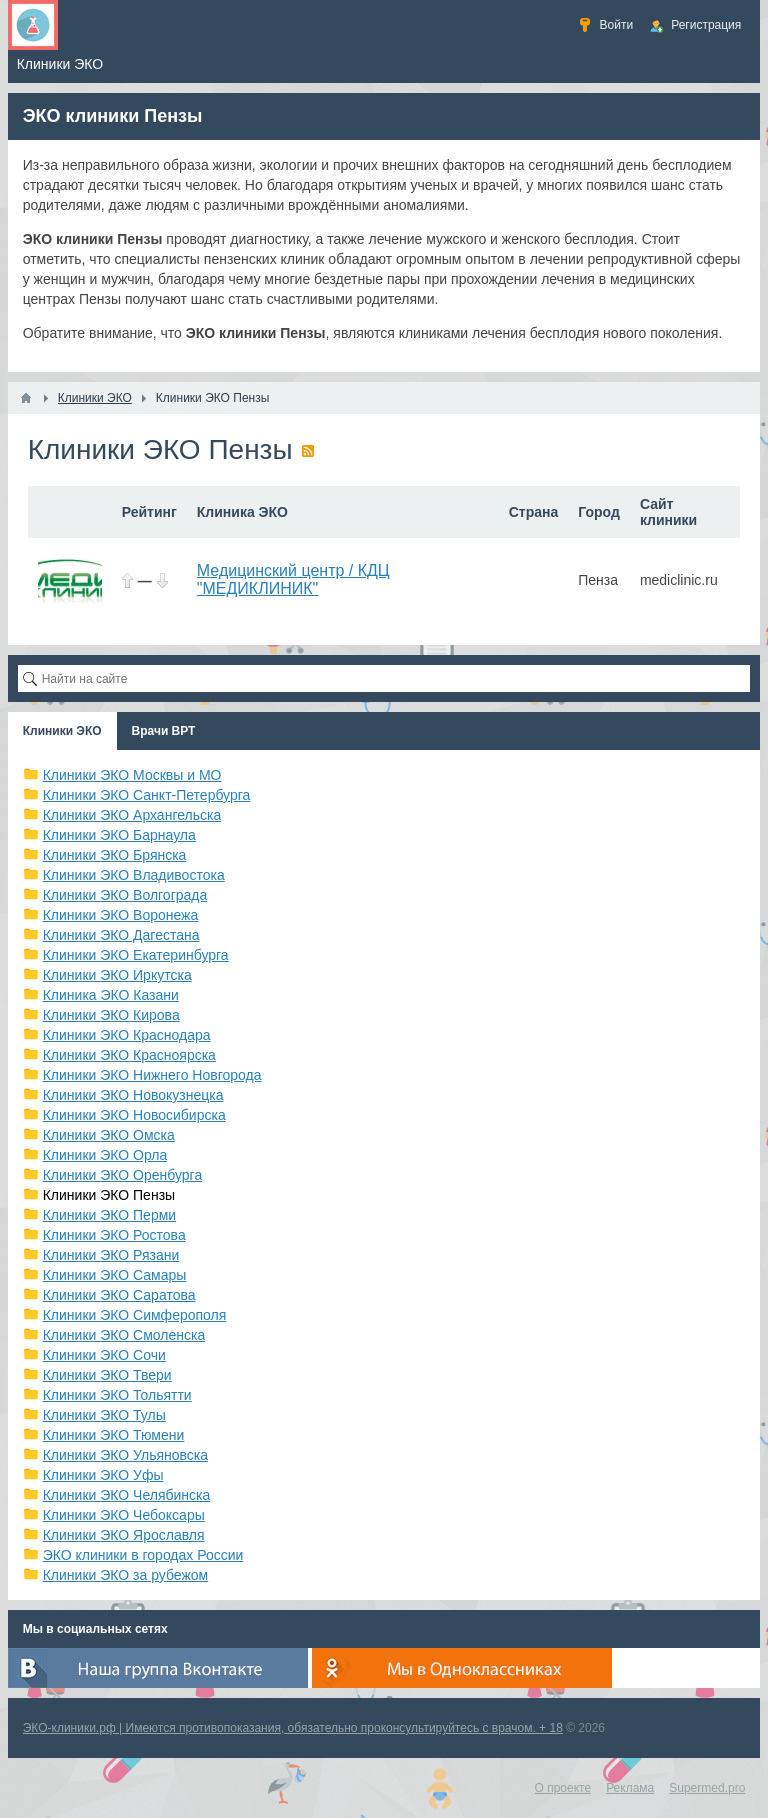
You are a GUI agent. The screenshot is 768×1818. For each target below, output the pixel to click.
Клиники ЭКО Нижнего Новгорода (152, 1075)
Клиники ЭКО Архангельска (132, 815)
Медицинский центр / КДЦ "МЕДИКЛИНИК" (293, 579)
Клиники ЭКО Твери (107, 1375)
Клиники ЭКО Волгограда (125, 895)
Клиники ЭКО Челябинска (127, 1495)
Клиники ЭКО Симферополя (135, 1315)
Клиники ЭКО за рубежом (126, 1575)
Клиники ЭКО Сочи (104, 1355)
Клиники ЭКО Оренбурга (123, 1175)
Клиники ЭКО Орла (105, 1155)
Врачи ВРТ (164, 731)
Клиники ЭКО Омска (109, 1135)
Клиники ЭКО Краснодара (127, 1035)
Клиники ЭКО (62, 731)
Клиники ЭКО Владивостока (134, 875)
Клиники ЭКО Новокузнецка (133, 1095)
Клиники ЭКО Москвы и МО (132, 775)
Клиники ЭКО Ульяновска (125, 1455)
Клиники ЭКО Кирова (111, 1015)
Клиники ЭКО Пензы (109, 1195)
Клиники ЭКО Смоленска (124, 1335)
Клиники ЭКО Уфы (103, 1475)
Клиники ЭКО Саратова (119, 1295)
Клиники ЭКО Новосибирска (134, 1115)
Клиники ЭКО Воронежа (121, 915)
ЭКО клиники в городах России (143, 1555)
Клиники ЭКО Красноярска (129, 1055)
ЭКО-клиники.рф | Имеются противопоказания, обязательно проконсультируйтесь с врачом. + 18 (293, 1728)
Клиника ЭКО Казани (111, 995)
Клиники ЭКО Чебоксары (124, 1515)
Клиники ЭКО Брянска (115, 855)
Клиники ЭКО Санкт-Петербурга (147, 795)
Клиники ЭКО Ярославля (124, 1535)
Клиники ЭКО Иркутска (117, 975)
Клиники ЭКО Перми (109, 1215)
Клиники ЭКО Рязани (111, 1255)
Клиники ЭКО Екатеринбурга (136, 955)
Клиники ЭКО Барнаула (119, 835)
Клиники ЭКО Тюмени (114, 1435)
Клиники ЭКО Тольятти (117, 1395)
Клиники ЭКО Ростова (114, 1235)
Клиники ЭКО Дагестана (121, 935)
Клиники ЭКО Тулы (104, 1415)
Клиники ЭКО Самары (115, 1275)
